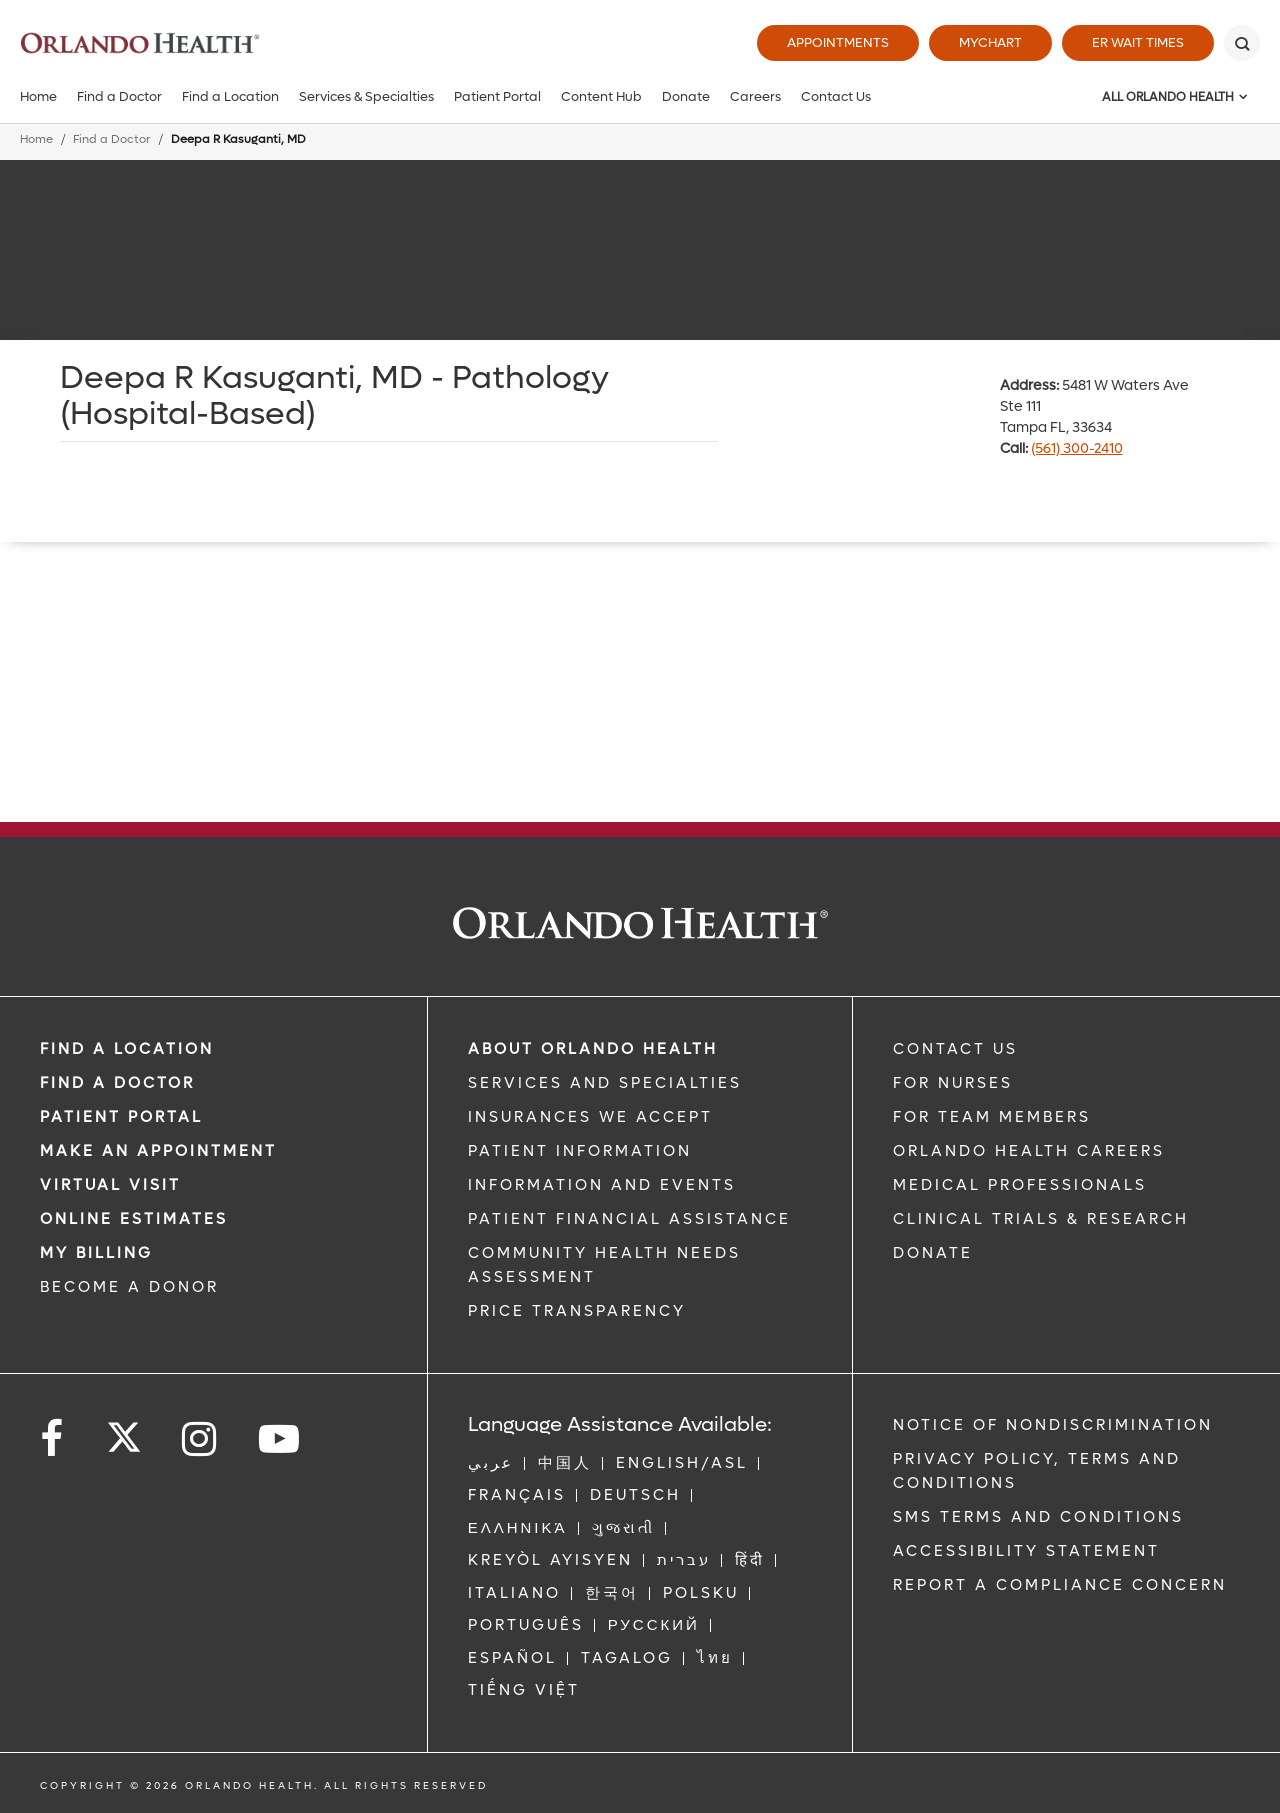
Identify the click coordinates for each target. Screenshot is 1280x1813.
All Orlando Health (1168, 97)
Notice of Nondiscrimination (1053, 1425)
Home (38, 96)
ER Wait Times (1138, 42)
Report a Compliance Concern (1060, 1585)
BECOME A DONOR (129, 1287)
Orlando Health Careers (1029, 1151)
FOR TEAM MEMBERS (992, 1117)
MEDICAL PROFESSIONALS (1020, 1185)
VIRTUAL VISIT (110, 1185)
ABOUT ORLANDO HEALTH (593, 1049)
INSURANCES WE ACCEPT (590, 1117)
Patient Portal (497, 96)
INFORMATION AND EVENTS (602, 1185)
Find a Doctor (119, 96)
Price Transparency (577, 1311)
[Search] (1242, 43)
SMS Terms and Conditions (1038, 1517)
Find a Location (230, 96)
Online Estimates (134, 1219)
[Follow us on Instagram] (200, 1439)
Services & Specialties (366, 96)
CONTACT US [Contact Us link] (955, 1049)
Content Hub (601, 96)
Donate (686, 96)
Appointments (838, 42)
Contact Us (836, 96)
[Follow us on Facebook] (53, 1439)
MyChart (990, 42)
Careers (755, 96)
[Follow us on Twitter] (124, 1431)
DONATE (933, 1253)
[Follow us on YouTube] (280, 1439)
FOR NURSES (953, 1083)
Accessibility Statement (1026, 1551)
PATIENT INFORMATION (580, 1151)
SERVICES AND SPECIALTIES (605, 1083)
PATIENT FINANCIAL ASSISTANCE (629, 1219)
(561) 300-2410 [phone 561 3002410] (1077, 448)
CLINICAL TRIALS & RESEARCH (1041, 1219)
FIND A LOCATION (127, 1049)
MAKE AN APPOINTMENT (158, 1151)
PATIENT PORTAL (121, 1117)
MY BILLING (96, 1253)
